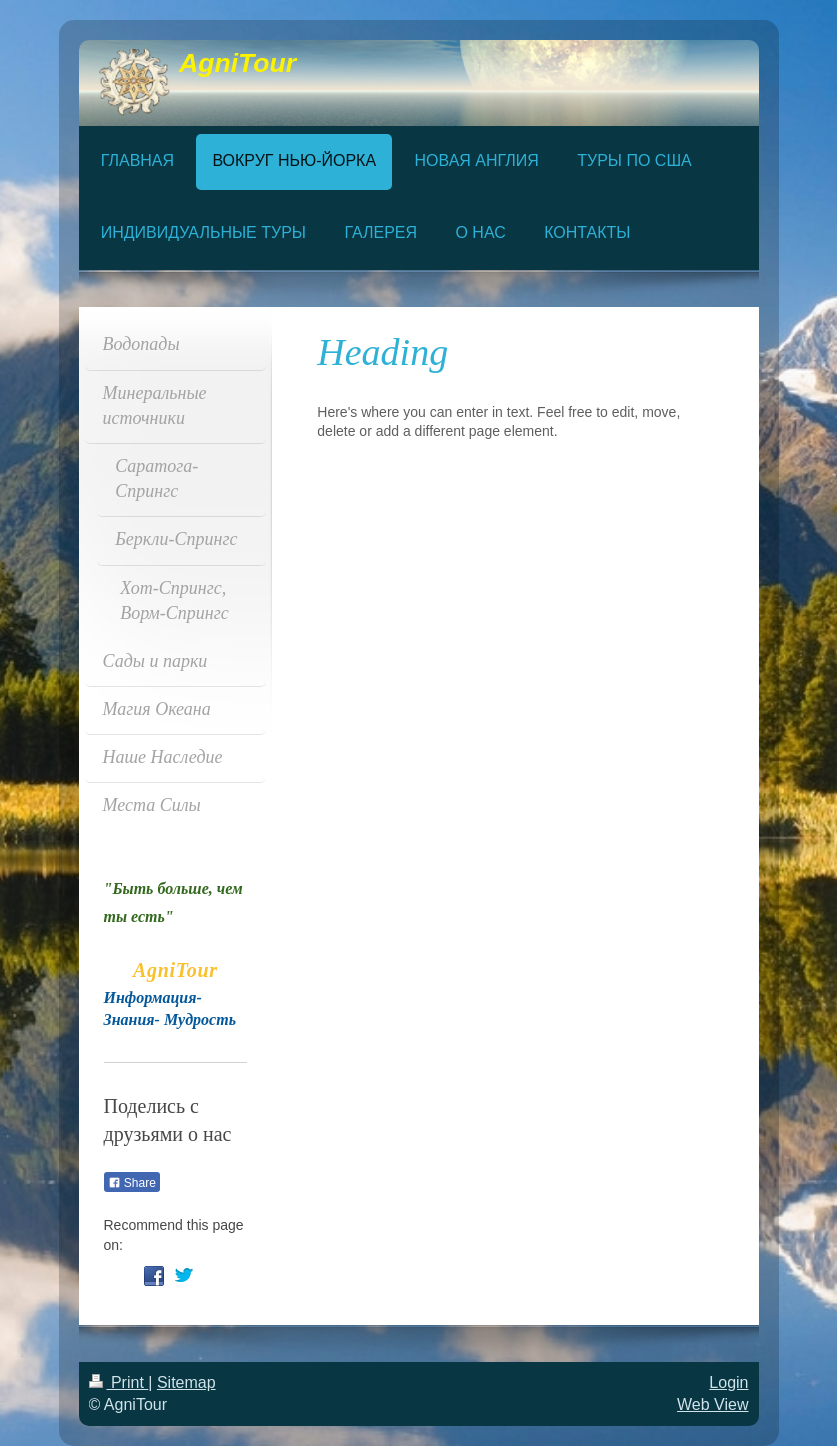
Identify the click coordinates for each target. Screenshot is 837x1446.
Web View (712, 1404)
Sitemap (186, 1382)
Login (728, 1382)
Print (119, 1382)
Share (132, 1183)
